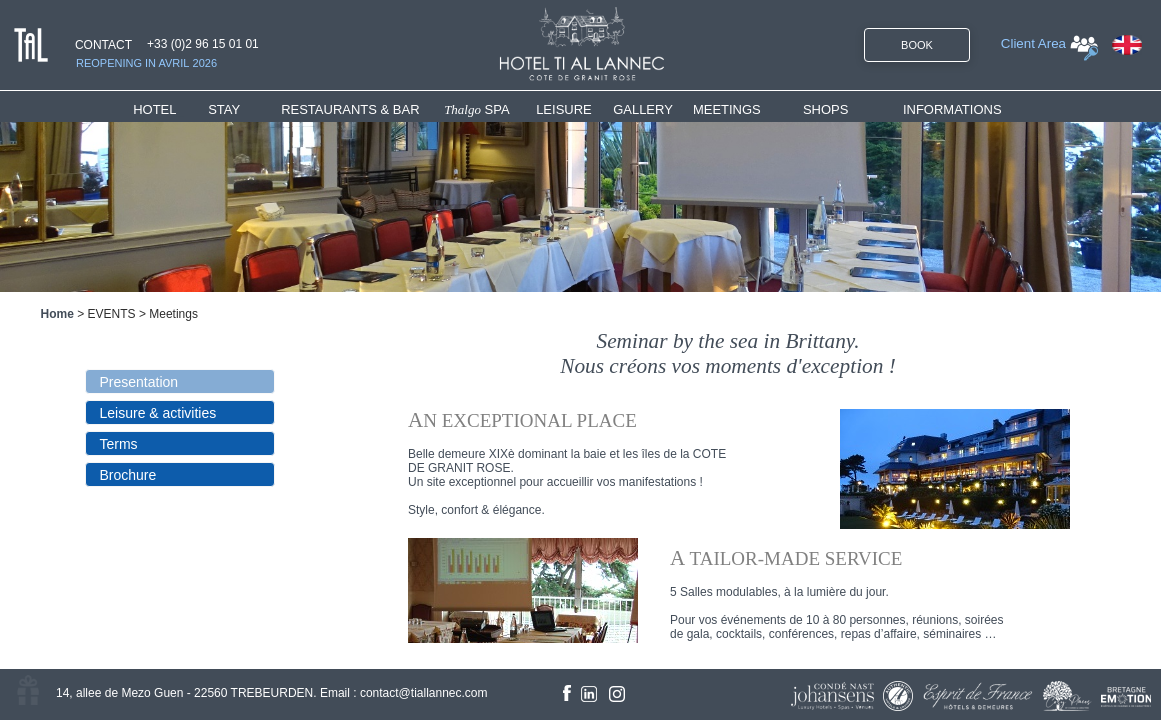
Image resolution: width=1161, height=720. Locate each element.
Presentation (139, 382)
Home (57, 314)
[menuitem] (170, 109)
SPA (477, 109)
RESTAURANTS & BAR (350, 109)
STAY (224, 109)
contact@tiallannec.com (424, 693)
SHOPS (826, 109)
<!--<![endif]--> (745, 485)
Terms (119, 444)
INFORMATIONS (952, 109)
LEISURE (564, 109)
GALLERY (643, 109)
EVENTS (112, 314)
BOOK (917, 45)
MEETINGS (727, 109)
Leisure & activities (158, 413)
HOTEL (158, 109)
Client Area (1033, 43)
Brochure (128, 475)
